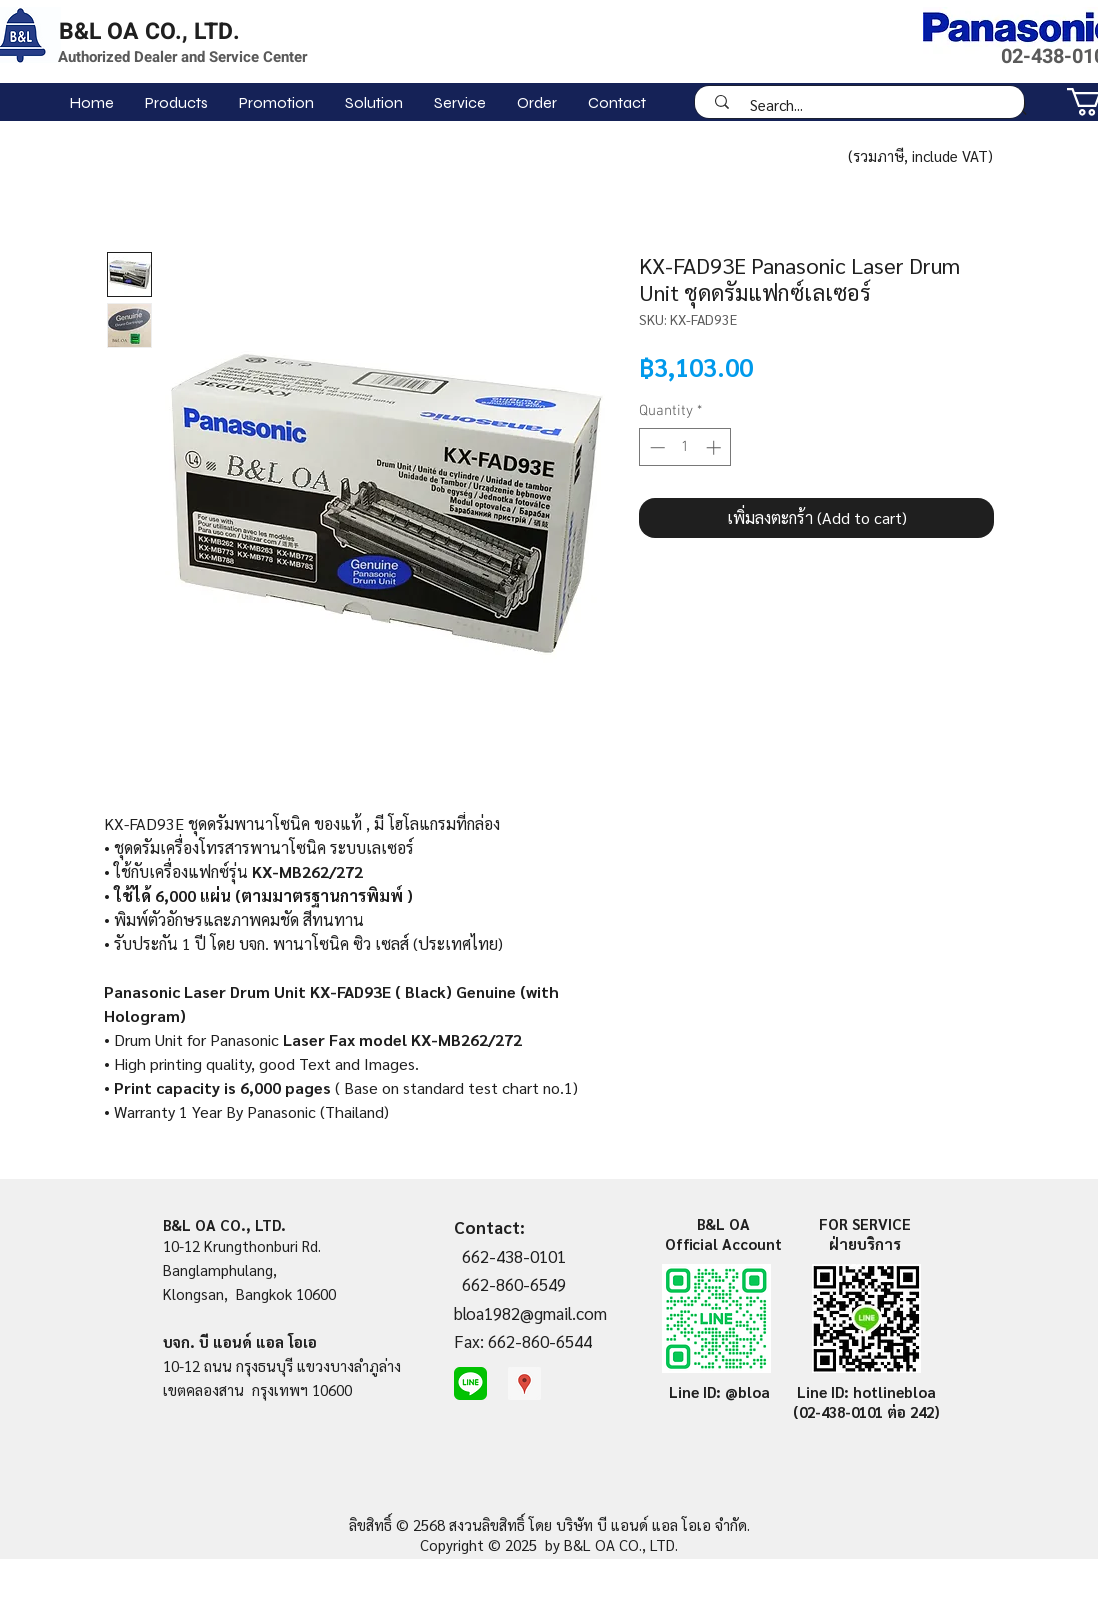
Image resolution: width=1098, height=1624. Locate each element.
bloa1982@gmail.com (530, 1313)
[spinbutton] (685, 447)
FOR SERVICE (865, 1223)
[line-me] (470, 1383)
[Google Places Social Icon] (524, 1383)
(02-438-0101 (840, 1411)
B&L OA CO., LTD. (149, 32)
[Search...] (866, 104)
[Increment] (715, 447)
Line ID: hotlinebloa (866, 1391)
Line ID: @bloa (719, 1391)
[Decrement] (655, 447)
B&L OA (723, 1223)
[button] (176, 102)
